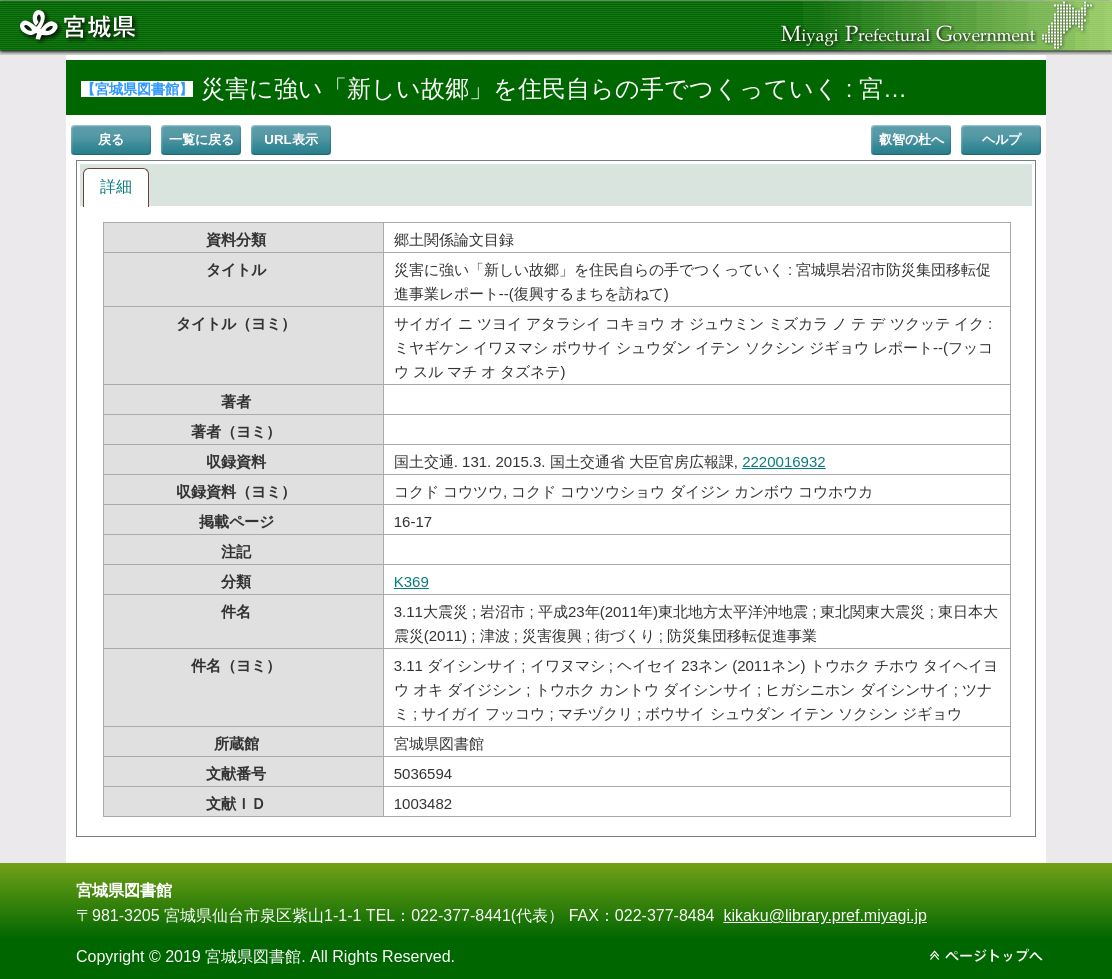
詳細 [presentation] (116, 186)
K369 (411, 581)
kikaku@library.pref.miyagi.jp (825, 915)
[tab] (116, 187)
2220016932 (783, 461)
